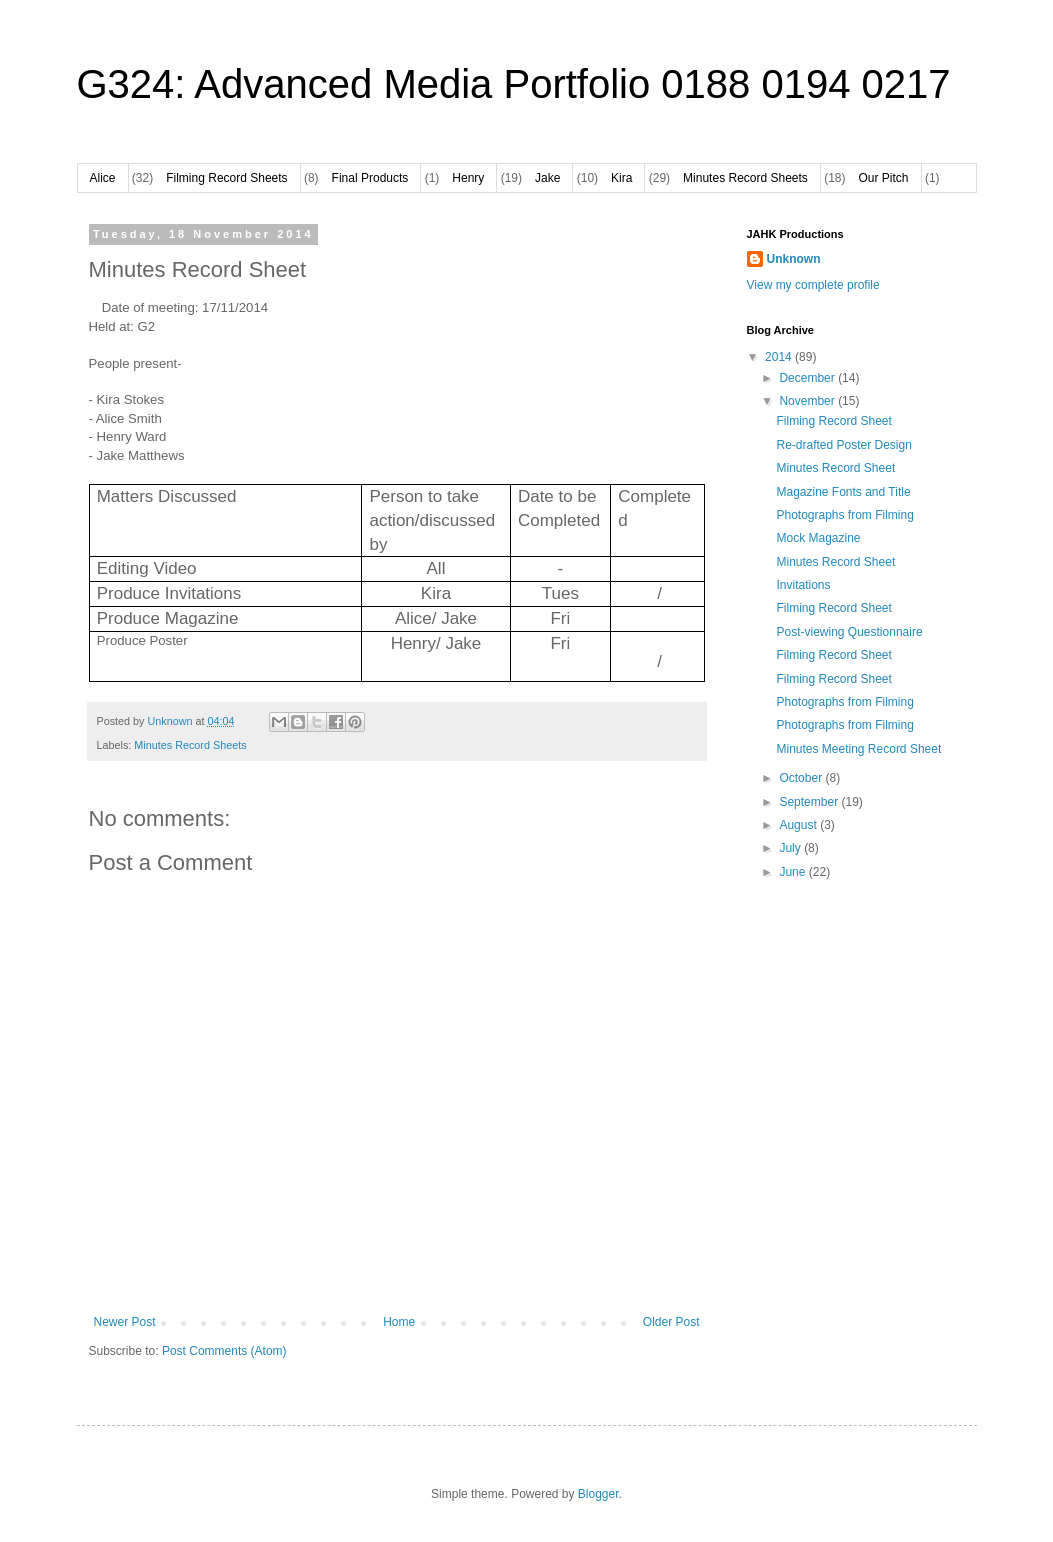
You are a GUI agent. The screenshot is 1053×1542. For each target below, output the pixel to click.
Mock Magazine (818, 538)
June (793, 872)
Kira (621, 178)
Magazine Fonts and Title (843, 492)
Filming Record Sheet (833, 421)
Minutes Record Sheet (835, 468)
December (808, 378)
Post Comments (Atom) (224, 1351)
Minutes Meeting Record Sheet (858, 749)
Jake (547, 178)
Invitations (803, 585)
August (799, 825)
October (802, 778)
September (810, 802)
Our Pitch (884, 178)
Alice (103, 178)
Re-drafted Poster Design (843, 445)
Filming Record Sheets (226, 178)
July (791, 848)
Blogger (598, 1494)
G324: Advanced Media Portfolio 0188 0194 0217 (514, 84)
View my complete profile (813, 285)
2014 (780, 357)
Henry (468, 178)
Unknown (794, 259)
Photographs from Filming (844, 515)
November (808, 401)
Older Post (671, 1322)
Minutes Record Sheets (745, 178)
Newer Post (125, 1322)
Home (399, 1322)
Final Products (370, 178)
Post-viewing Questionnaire (849, 632)
